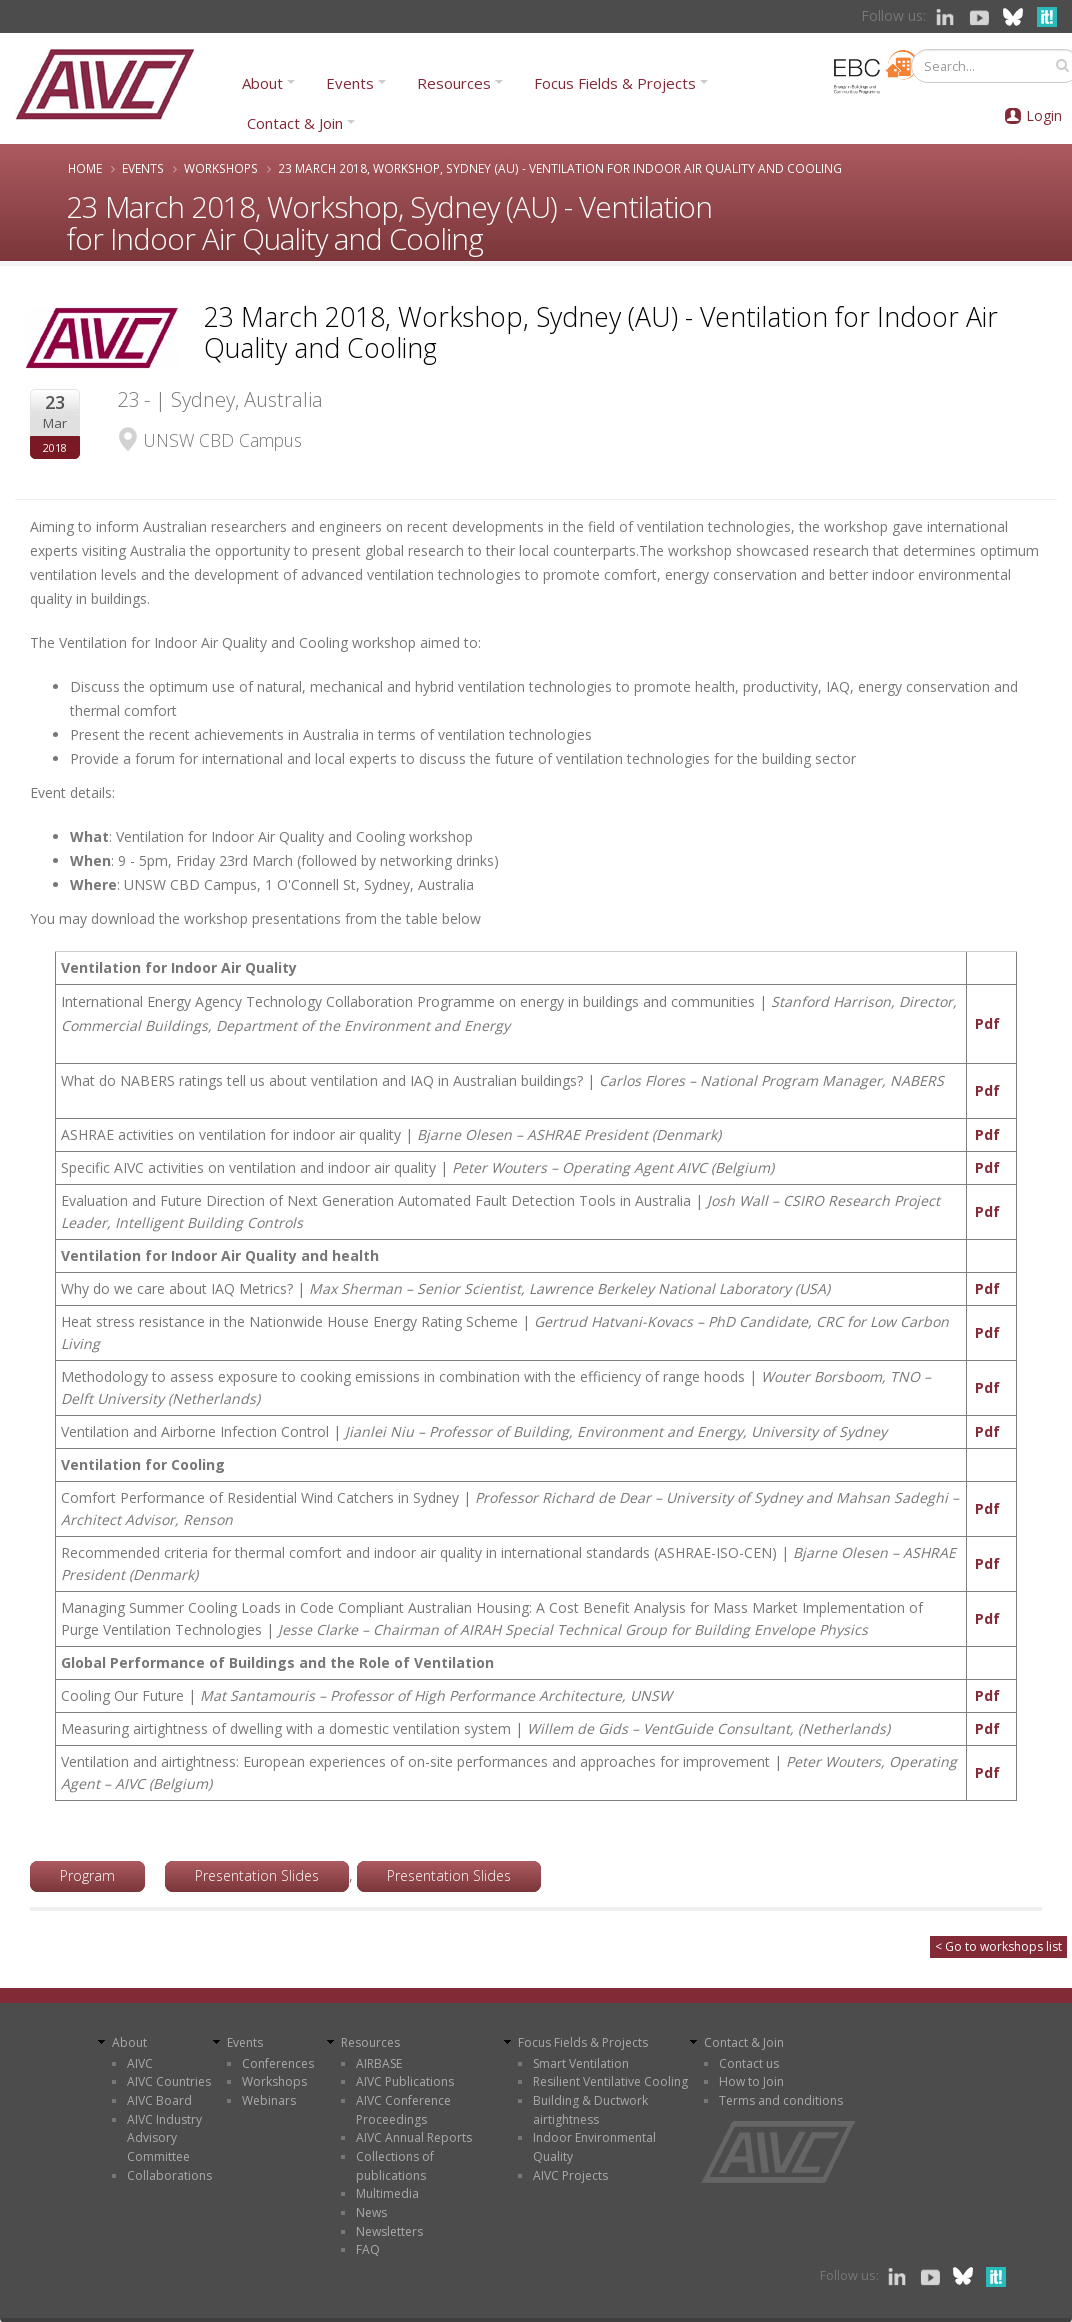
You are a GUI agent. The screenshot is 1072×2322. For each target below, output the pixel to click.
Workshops (221, 168)
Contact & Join (295, 123)
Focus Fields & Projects (615, 83)
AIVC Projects (570, 2175)
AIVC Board (159, 2100)
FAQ (368, 2249)
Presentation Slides (257, 1875)
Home (85, 168)
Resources (454, 83)
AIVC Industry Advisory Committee (164, 2138)
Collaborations (169, 2175)
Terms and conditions (781, 2100)
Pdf (987, 1023)
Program (87, 1875)
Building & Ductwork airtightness (590, 2110)
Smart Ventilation (581, 2063)
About (262, 83)
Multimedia (387, 2193)
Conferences (278, 2063)
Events (350, 83)
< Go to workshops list (998, 1946)
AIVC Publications (405, 2081)
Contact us (749, 2063)
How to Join (751, 2081)
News (371, 2212)
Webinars (269, 2100)
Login (1044, 115)
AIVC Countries (169, 2081)
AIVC (140, 2063)
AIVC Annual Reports (414, 2137)
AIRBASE (379, 2063)
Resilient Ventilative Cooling (610, 2081)
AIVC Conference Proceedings (403, 2110)
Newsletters (389, 2231)
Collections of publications (395, 2166)
